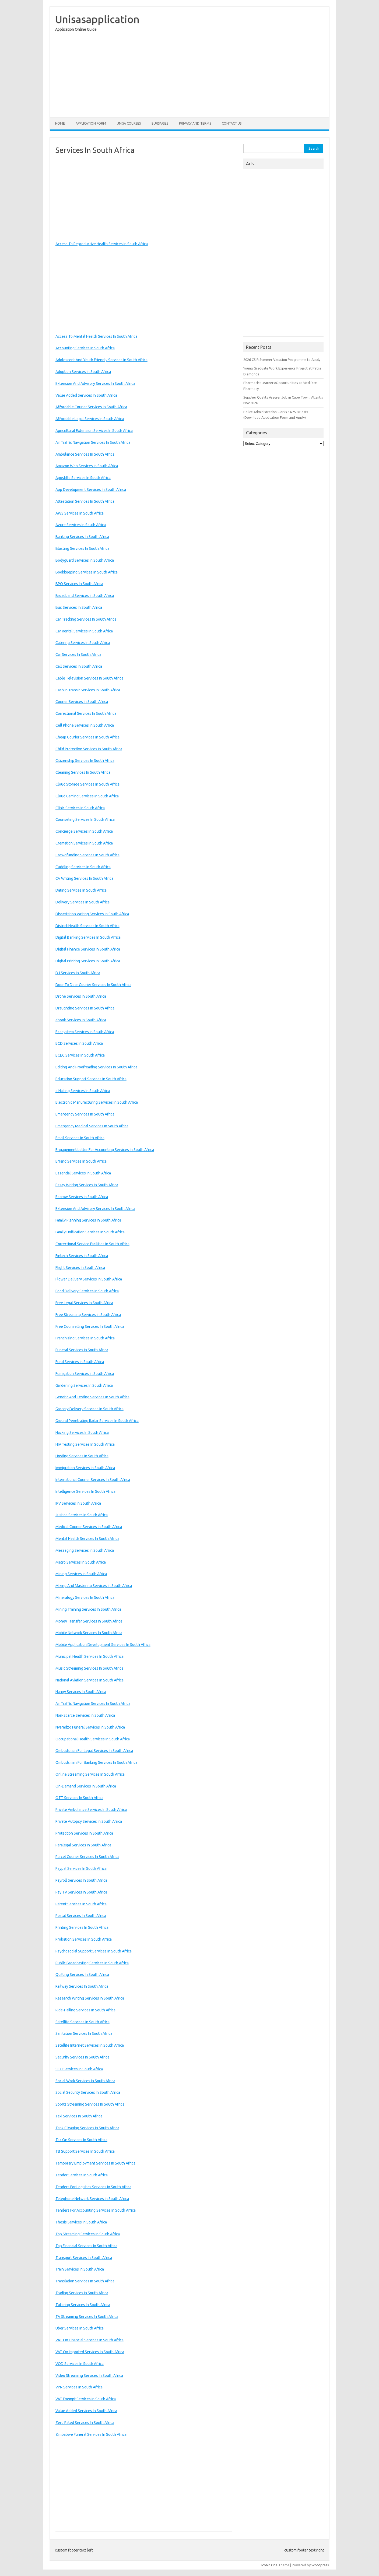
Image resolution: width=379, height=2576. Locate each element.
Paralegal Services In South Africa (83, 1845)
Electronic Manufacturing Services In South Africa (96, 1102)
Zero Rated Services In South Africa (84, 2422)
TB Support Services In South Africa (85, 2151)
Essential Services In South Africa (83, 1173)
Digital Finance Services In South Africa (87, 949)
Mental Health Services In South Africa (87, 1538)
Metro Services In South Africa (80, 1562)
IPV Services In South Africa (78, 1503)
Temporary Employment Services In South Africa (95, 2163)
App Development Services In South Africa (90, 489)
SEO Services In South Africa (79, 2069)
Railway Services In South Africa (81, 1986)
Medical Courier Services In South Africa (88, 1527)
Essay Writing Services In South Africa (86, 1185)
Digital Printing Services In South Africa (87, 961)
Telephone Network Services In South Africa (92, 2199)
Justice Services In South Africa (81, 1515)
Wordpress (320, 2565)
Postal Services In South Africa (80, 1915)
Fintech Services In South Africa (81, 1256)
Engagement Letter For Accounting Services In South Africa (104, 1150)
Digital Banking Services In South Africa (88, 937)
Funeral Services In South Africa (81, 1350)
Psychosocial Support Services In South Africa (93, 1951)
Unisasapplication (97, 19)
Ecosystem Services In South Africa (84, 1032)
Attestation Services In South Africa (84, 501)
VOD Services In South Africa (79, 2364)
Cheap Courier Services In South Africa (87, 737)
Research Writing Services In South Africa (89, 1998)
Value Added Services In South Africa (86, 395)
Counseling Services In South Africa (85, 819)
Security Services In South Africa (82, 2057)
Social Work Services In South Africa (85, 2081)
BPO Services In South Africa (79, 584)
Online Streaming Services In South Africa (90, 1774)
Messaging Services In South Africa (84, 1550)
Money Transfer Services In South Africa (88, 1621)
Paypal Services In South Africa (81, 1868)
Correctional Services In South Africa (85, 713)
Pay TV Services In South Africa (81, 1892)
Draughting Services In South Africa (84, 1008)
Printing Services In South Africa (81, 1927)
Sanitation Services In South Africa (83, 2033)
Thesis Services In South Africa (81, 2222)
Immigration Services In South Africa (85, 1468)
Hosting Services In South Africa (81, 1456)
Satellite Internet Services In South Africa (89, 2045)
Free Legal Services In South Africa (84, 1303)
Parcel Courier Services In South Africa (87, 1856)
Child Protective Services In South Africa (88, 749)
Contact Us (231, 123)
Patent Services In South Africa (81, 1904)
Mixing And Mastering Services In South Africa (93, 1585)
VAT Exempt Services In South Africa (85, 2399)
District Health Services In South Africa (87, 926)
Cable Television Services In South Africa (89, 678)
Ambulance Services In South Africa (84, 454)
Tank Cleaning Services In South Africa (87, 2128)
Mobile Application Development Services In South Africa (102, 1644)
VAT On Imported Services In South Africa (89, 2352)
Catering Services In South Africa (82, 643)
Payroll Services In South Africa (81, 1880)
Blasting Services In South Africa (82, 548)
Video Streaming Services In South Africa (89, 2375)
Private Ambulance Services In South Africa (91, 1809)
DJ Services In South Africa (77, 973)
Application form (91, 123)
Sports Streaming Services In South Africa (89, 2104)
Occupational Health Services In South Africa (92, 1739)
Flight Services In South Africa (80, 1267)
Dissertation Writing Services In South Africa (92, 914)
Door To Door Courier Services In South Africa (93, 985)
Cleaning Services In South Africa (82, 772)
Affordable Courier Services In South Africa (91, 407)
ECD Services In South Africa (79, 1043)
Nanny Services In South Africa (80, 1692)
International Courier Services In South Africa (92, 1479)
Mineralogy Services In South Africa (84, 1597)
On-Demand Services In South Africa (85, 1786)
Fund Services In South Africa (79, 1362)
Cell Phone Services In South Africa (84, 725)
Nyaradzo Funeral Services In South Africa (90, 1727)
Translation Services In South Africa (84, 2281)
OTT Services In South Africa (79, 1798)
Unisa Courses (129, 123)
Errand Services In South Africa (81, 1161)
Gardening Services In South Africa (84, 1385)
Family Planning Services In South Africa (88, 1220)
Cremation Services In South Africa (84, 843)
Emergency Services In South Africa (84, 1114)
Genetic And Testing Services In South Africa (92, 1397)
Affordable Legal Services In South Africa (89, 419)
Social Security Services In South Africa (87, 2092)
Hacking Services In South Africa (82, 1432)
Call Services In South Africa (78, 666)
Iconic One (269, 2565)
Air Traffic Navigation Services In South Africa (92, 442)
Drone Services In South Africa (80, 996)
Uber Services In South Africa (79, 2328)
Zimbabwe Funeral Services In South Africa (91, 2434)
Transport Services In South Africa (83, 2257)
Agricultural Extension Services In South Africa (94, 430)
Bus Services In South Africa (78, 607)
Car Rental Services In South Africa (84, 631)
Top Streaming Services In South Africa (87, 2234)
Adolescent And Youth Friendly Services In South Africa (101, 360)
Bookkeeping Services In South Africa (86, 572)
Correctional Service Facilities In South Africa (92, 1244)
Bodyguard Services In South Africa (84, 560)
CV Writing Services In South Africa (84, 878)
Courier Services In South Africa (81, 701)
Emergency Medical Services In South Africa (91, 1126)
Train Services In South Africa (79, 2269)
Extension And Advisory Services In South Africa (95, 383)
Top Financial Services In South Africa (86, 2246)
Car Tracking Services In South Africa (85, 619)
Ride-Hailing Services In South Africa (85, 2010)
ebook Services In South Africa (80, 1020)
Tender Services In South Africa (81, 2175)
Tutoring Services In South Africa (82, 2305)
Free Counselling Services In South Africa (89, 1326)
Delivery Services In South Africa (82, 902)
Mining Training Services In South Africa (88, 1609)
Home (60, 123)
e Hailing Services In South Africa (82, 1091)
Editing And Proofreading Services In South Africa (96, 1067)
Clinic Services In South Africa (80, 808)
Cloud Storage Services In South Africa (87, 784)
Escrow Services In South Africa (81, 1197)
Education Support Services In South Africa (91, 1079)
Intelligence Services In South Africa (85, 1491)
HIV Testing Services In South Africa (85, 1444)
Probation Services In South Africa (83, 1939)
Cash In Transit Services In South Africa (87, 690)
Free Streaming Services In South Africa (88, 1314)
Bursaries (160, 123)
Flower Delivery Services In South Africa (88, 1279)
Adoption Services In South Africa (83, 371)
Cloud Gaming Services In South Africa (87, 796)
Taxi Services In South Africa (78, 2116)
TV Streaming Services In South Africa (86, 2316)
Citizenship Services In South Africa (84, 760)
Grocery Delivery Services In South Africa (89, 1409)
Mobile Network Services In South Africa (88, 1633)
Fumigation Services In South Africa (84, 1373)
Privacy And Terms (195, 123)
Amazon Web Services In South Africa (86, 466)
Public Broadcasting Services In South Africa (92, 1963)
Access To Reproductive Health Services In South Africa (101, 244)
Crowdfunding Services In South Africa (87, 855)
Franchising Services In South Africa (85, 1338)
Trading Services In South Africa (81, 2293)
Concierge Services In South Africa (84, 831)
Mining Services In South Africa (81, 1574)
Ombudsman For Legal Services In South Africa (94, 1750)
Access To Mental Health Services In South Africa (96, 336)
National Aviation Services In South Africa (89, 1680)
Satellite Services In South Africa (82, 2022)
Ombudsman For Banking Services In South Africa (96, 1762)
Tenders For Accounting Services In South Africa (95, 2210)
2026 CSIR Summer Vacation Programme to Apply (281, 359)
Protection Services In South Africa (84, 1833)
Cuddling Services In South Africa (83, 867)
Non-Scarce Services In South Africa (85, 1715)
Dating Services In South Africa (81, 890)
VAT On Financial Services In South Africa (89, 2340)
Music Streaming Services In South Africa (89, 1668)
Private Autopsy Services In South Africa (88, 1821)
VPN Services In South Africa (79, 2387)
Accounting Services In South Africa (85, 348)
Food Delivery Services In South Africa (87, 1291)
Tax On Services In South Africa (81, 2140)
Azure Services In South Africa (80, 525)
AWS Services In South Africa (79, 513)
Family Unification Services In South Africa (90, 1232)
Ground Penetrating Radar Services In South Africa (97, 1421)
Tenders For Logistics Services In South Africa (93, 2187)
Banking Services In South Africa (82, 536)
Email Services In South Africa (79, 1138)
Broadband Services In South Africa (84, 595)
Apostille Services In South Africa (83, 478)
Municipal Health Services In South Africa (89, 1656)
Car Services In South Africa (78, 654)
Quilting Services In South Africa (82, 1974)
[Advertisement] (189, 76)
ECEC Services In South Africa (80, 1055)
